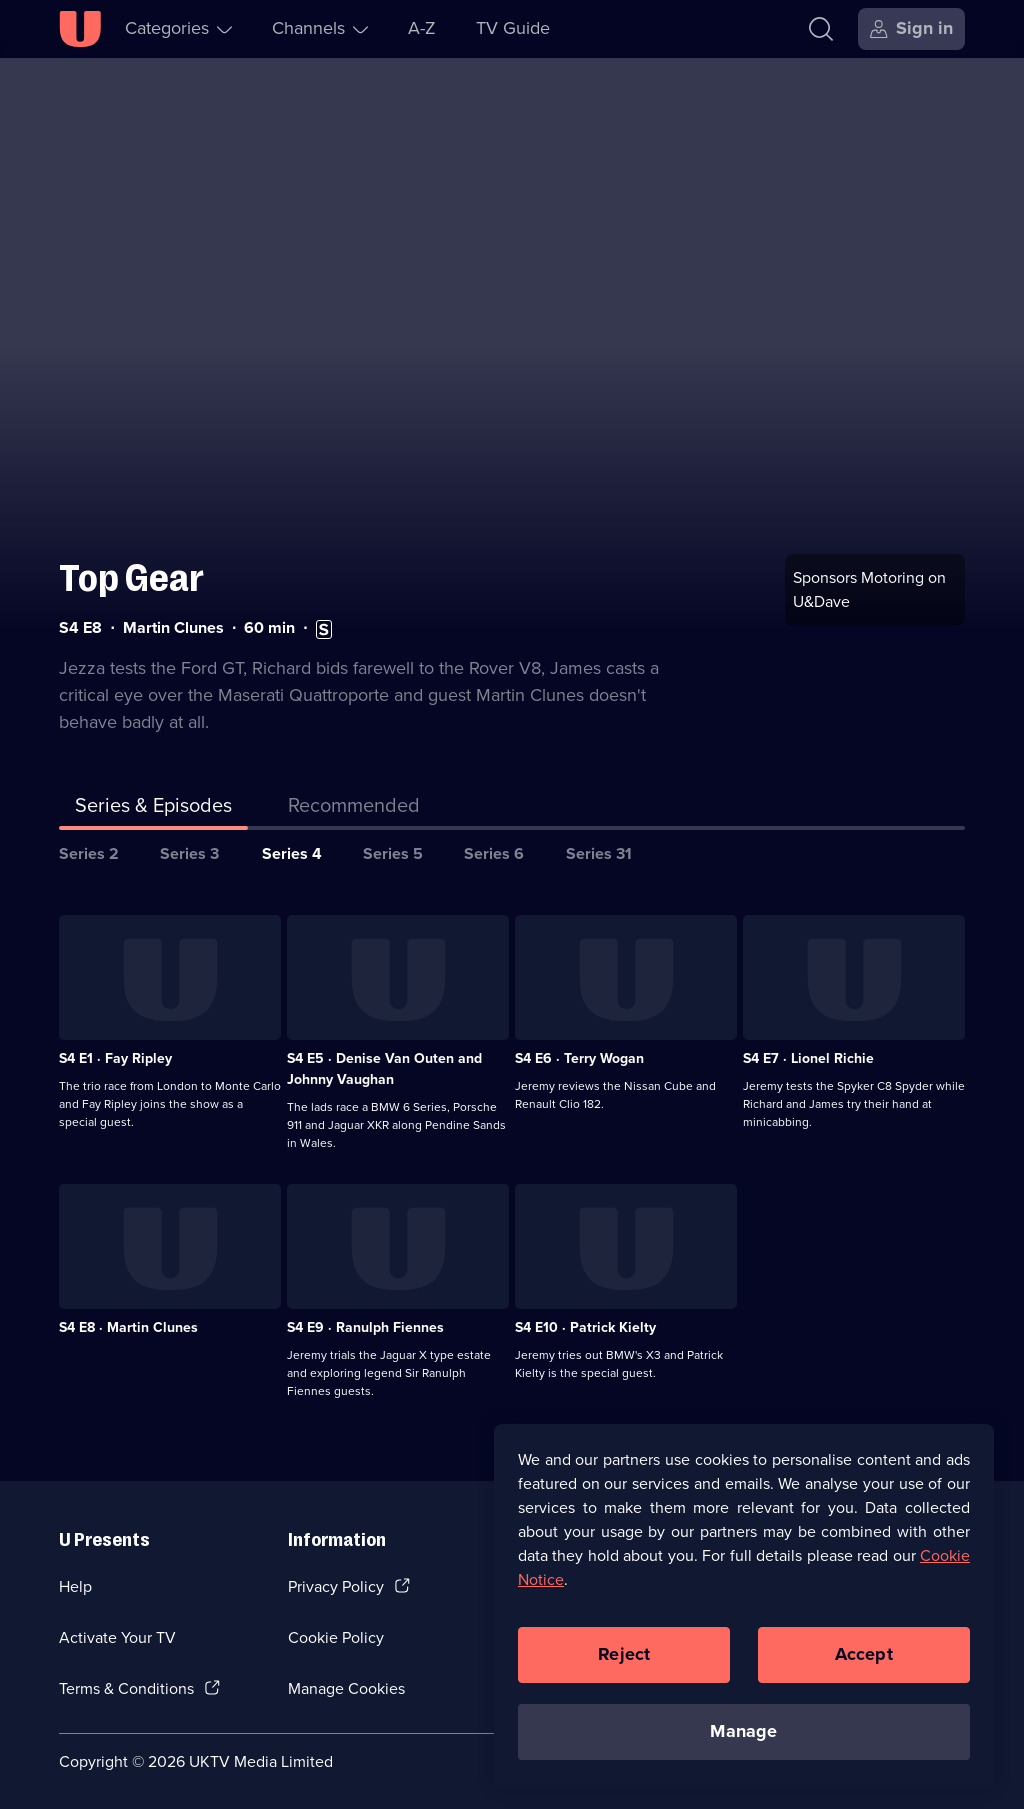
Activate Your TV (117, 1628)
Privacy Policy (336, 1578)
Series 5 (393, 844)
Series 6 (494, 844)
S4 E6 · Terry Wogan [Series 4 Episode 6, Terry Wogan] (579, 1049)
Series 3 (189, 844)
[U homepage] (80, 29)
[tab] (354, 800)
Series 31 (599, 844)
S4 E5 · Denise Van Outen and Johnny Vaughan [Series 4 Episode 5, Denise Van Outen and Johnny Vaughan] (384, 1060)
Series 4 (292, 844)
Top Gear (131, 569)
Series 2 (89, 844)
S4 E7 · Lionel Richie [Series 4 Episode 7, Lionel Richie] (808, 1049)
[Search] (821, 29)
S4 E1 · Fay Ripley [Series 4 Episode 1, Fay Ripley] (115, 1049)
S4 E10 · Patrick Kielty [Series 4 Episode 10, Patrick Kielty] (585, 1318)
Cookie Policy (336, 1628)
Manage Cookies (346, 1679)
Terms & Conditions (126, 1679)
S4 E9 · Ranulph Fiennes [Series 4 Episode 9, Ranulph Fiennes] (365, 1318)
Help (75, 1578)
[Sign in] (911, 29)
